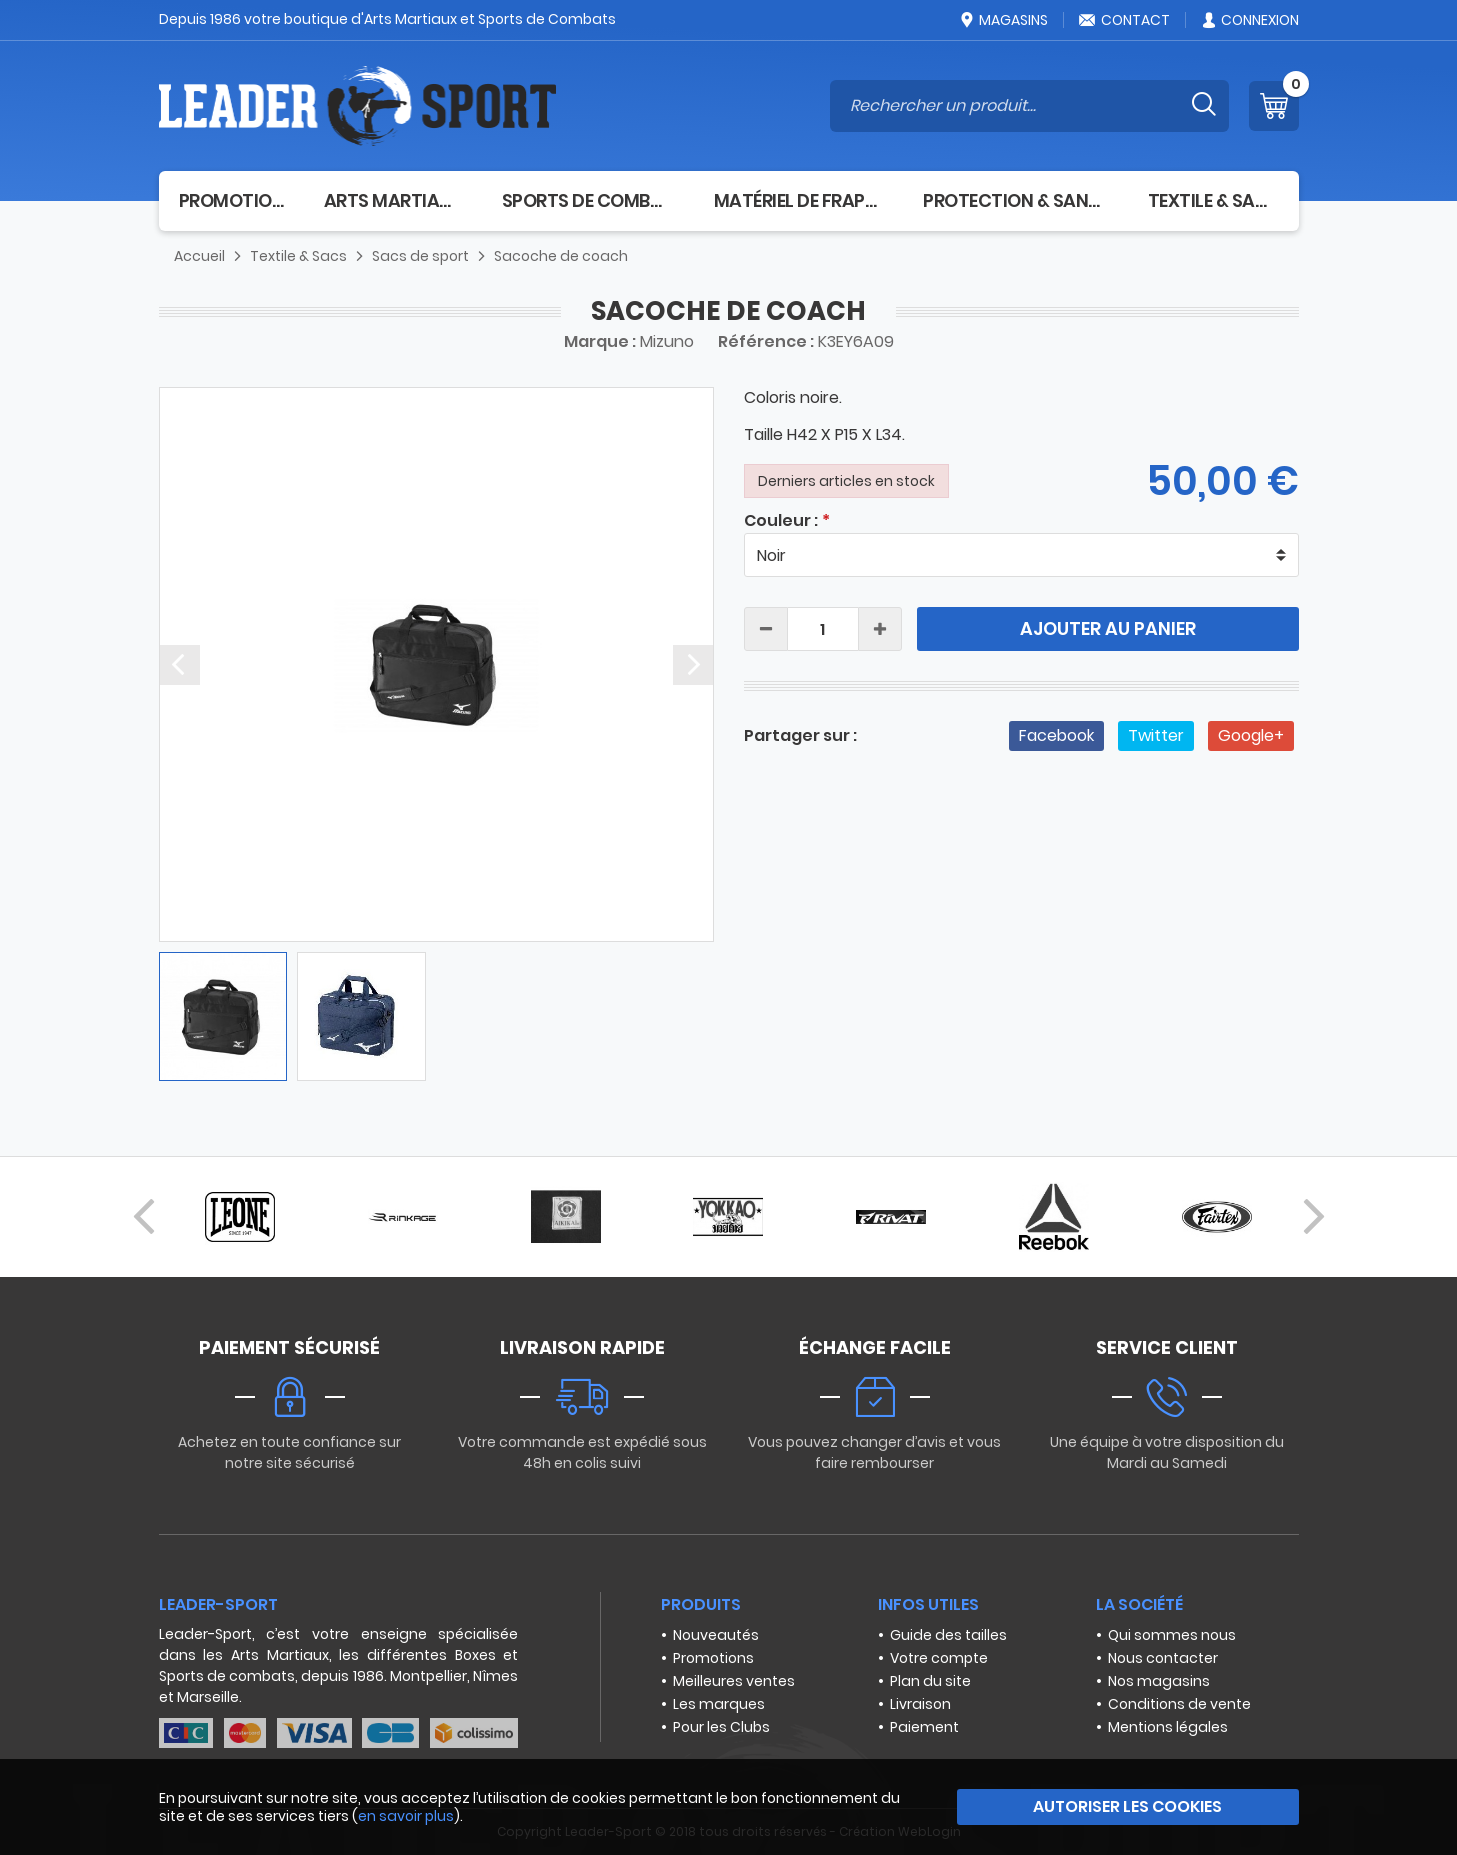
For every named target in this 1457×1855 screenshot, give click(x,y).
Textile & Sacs (1213, 200)
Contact (1124, 20)
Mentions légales (1168, 1727)
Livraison (920, 1704)
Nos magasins (1159, 1681)
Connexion (1249, 20)
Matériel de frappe (799, 200)
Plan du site (930, 1681)
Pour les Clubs (721, 1727)
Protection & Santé (1015, 200)
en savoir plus (406, 1816)
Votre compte (939, 1658)
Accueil (199, 256)
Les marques (719, 1704)
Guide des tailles (948, 1635)
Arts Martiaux (393, 200)
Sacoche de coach (561, 256)
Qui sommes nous (1172, 1635)
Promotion (231, 200)
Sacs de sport (420, 256)
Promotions (713, 1658)
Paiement (924, 1727)
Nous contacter (1163, 1658)
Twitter (1156, 735)
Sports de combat (588, 200)
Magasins (1003, 20)
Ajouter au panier (1108, 628)
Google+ (1251, 735)
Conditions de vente (1179, 1704)
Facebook (1056, 735)
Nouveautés (716, 1635)
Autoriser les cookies (1127, 1806)
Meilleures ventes (734, 1681)
